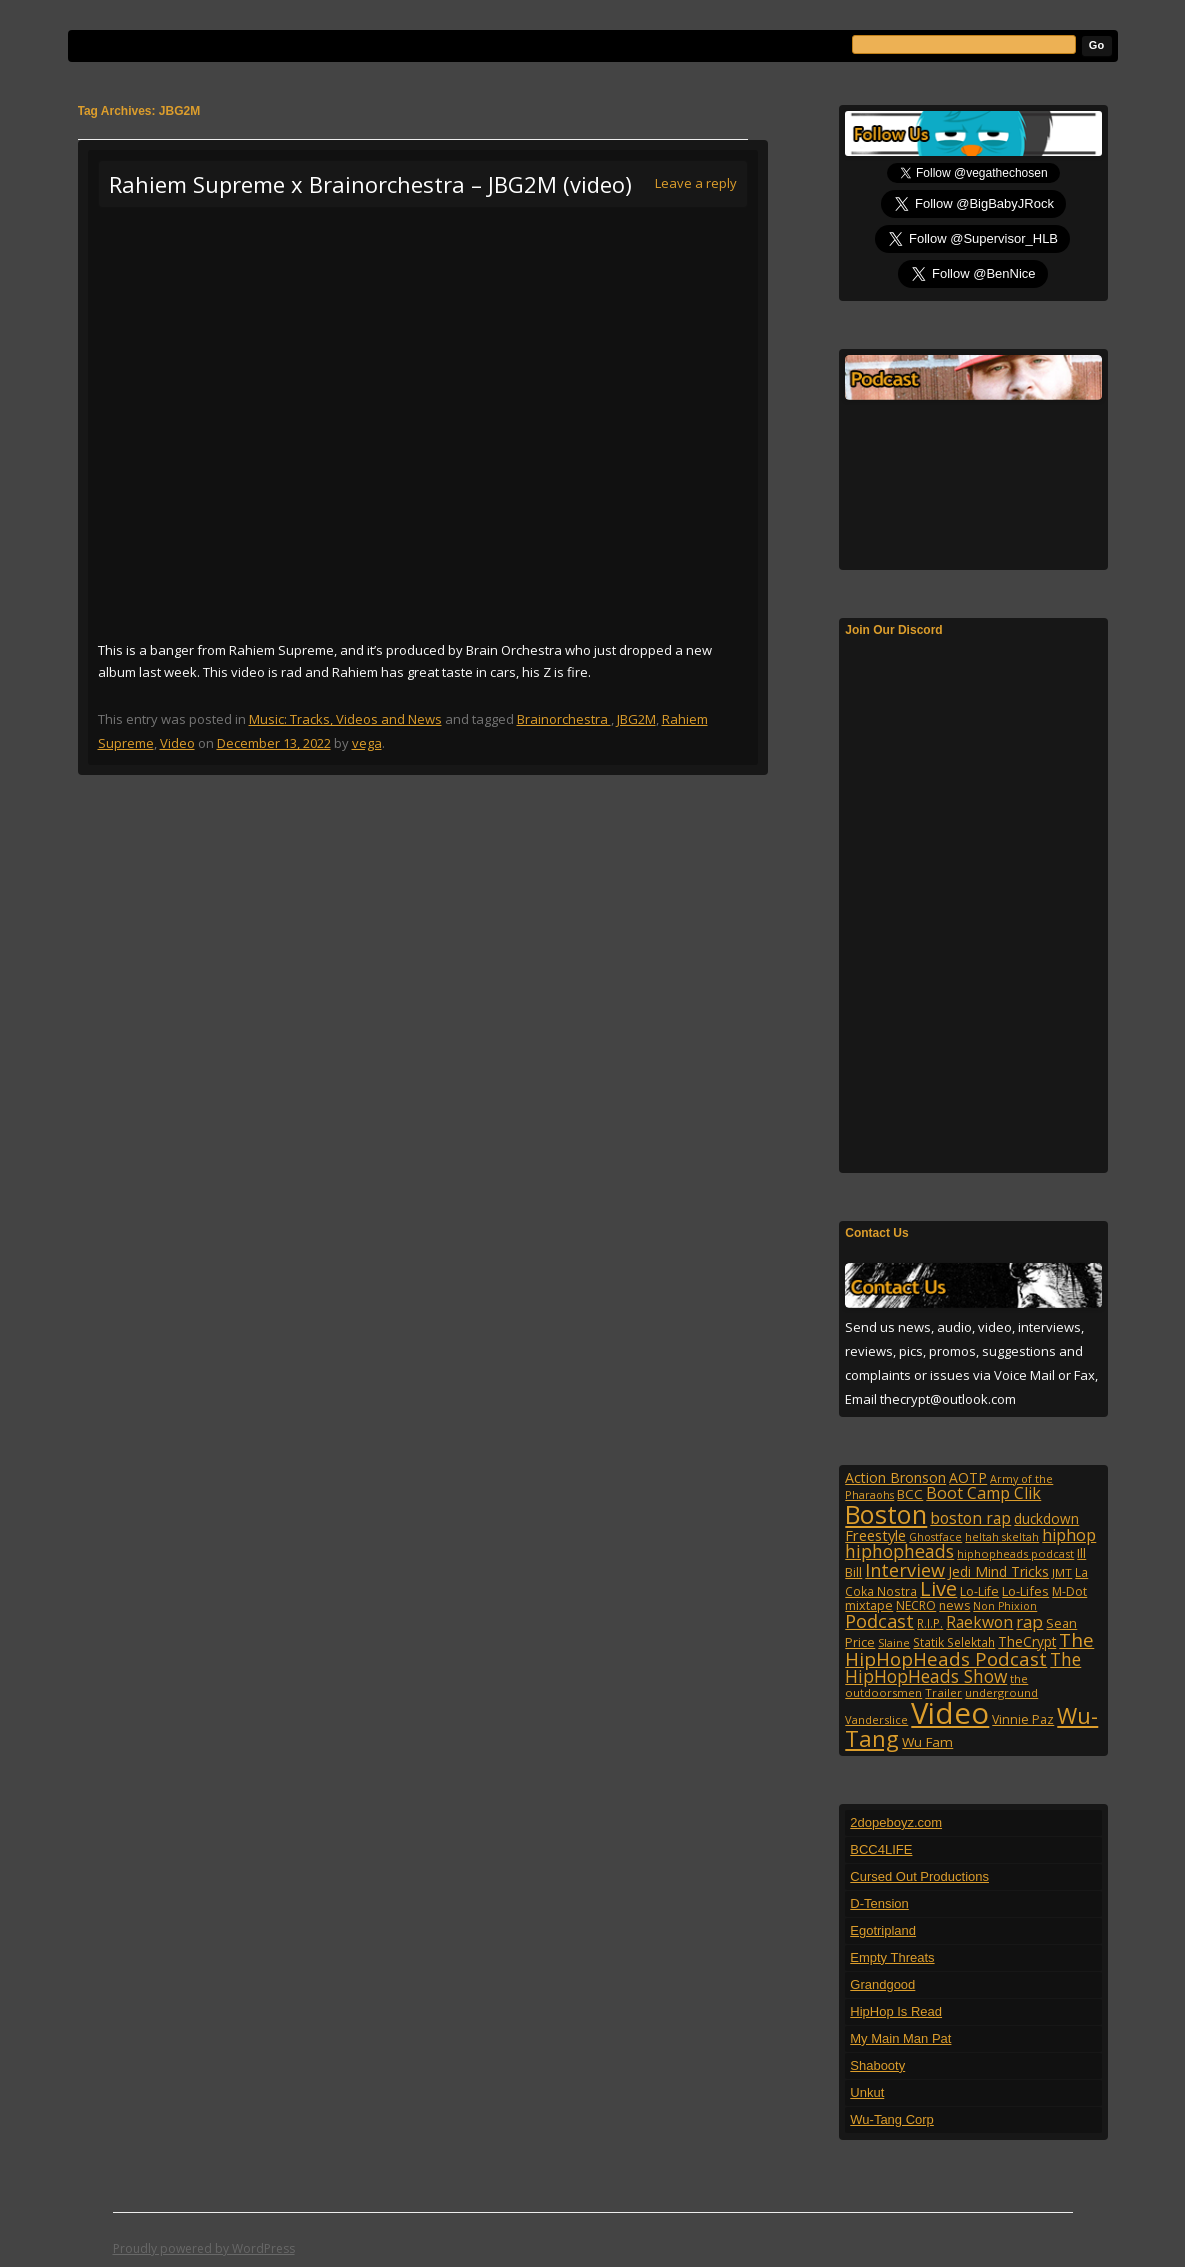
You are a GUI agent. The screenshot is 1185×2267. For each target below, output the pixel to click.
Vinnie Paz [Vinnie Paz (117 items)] (1023, 1719)
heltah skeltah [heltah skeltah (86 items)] (1002, 1537)
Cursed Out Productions (919, 1876)
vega (367, 743)
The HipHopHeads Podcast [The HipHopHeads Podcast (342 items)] (969, 1649)
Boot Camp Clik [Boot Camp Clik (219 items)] (983, 1493)
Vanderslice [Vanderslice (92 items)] (876, 1719)
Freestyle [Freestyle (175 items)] (875, 1535)
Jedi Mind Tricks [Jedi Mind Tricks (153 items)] (998, 1571)
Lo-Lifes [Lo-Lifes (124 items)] (1025, 1591)
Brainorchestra (564, 719)
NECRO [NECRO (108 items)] (916, 1605)
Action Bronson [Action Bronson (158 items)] (895, 1477)
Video (177, 743)
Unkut (867, 2092)
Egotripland (883, 1930)
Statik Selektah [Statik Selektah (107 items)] (954, 1642)
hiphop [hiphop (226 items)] (1069, 1535)
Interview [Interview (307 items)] (905, 1570)
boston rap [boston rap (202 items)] (970, 1518)
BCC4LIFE (881, 1849)
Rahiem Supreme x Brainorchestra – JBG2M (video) (370, 184)
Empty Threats (892, 1957)
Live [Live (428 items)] (938, 1588)
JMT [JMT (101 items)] (1062, 1572)
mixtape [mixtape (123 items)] (869, 1605)
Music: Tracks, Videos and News (345, 719)
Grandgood (882, 1984)
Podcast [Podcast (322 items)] (879, 1620)
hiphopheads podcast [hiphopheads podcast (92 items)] (1015, 1553)
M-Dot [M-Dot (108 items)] (1069, 1591)
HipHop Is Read (896, 2011)
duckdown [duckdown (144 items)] (1046, 1518)
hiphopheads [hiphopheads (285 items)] (899, 1551)
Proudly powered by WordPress (204, 2248)
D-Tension (879, 1903)
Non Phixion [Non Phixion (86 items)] (1005, 1606)
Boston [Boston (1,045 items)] (886, 1514)
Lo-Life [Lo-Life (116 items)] (979, 1591)
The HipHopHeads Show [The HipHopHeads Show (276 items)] (963, 1668)
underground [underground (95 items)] (1001, 1692)
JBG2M (636, 719)
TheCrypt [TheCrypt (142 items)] (1027, 1641)
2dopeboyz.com (896, 1822)
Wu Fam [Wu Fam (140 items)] (927, 1742)
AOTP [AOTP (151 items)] (968, 1477)
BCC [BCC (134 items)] (910, 1494)
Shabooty (877, 2065)
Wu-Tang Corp (892, 2119)
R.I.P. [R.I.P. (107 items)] (930, 1623)
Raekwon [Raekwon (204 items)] (979, 1622)
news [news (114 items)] (954, 1605)
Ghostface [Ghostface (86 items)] (935, 1537)
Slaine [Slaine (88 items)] (894, 1642)
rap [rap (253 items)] (1029, 1621)
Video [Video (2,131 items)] (950, 1713)
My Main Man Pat (900, 2038)
